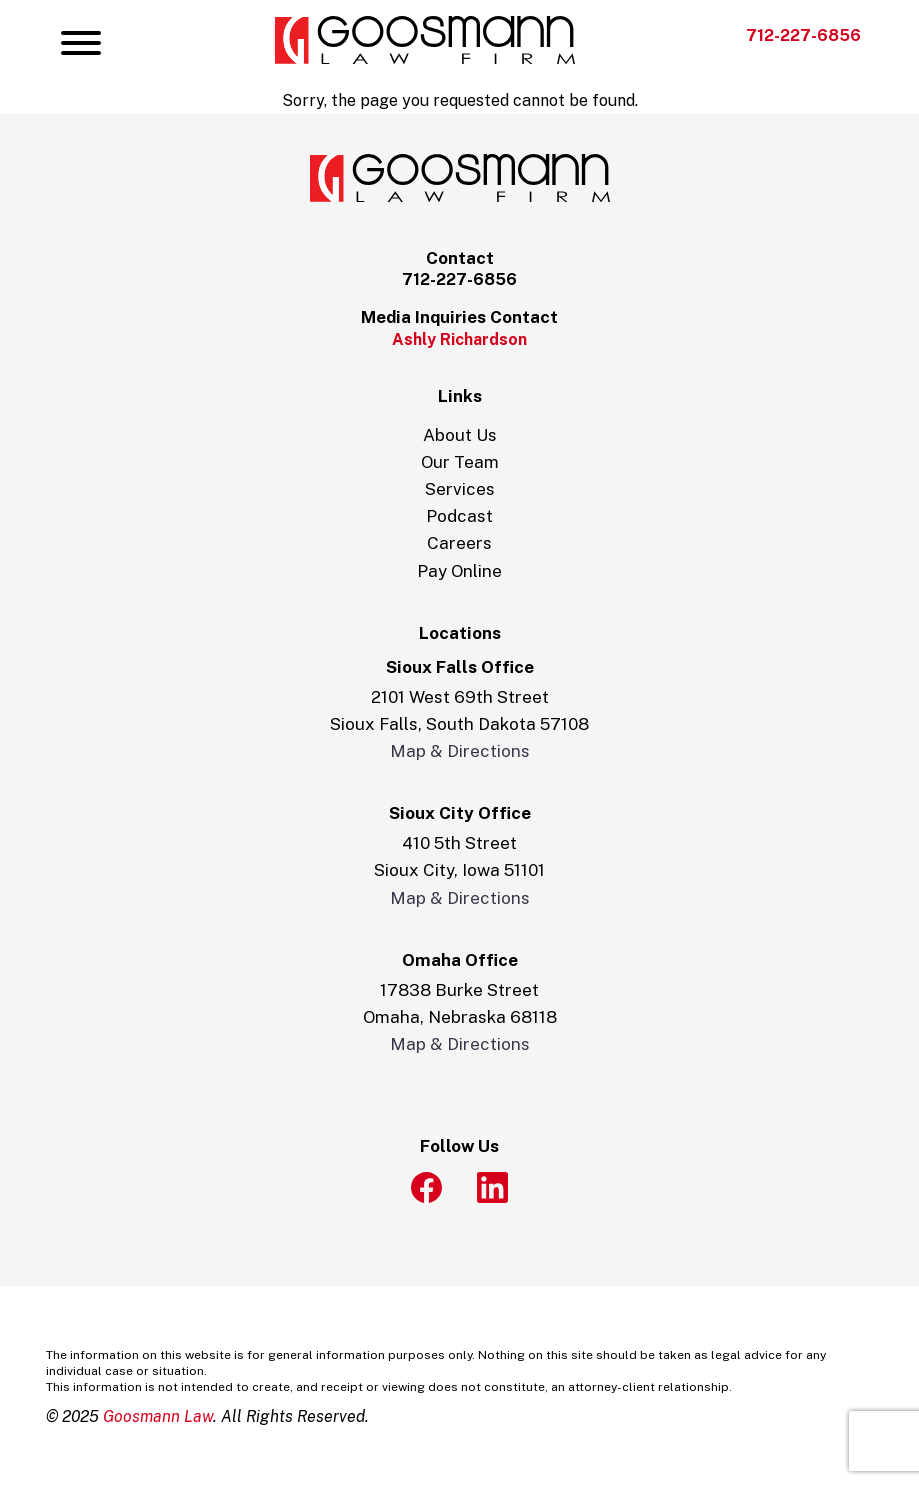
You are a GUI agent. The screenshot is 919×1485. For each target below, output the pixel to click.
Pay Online (459, 571)
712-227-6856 (803, 35)
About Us (460, 435)
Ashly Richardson (459, 339)
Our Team (460, 462)
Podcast (459, 516)
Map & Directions (460, 751)
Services (460, 489)
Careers (459, 543)
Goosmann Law (158, 1416)
